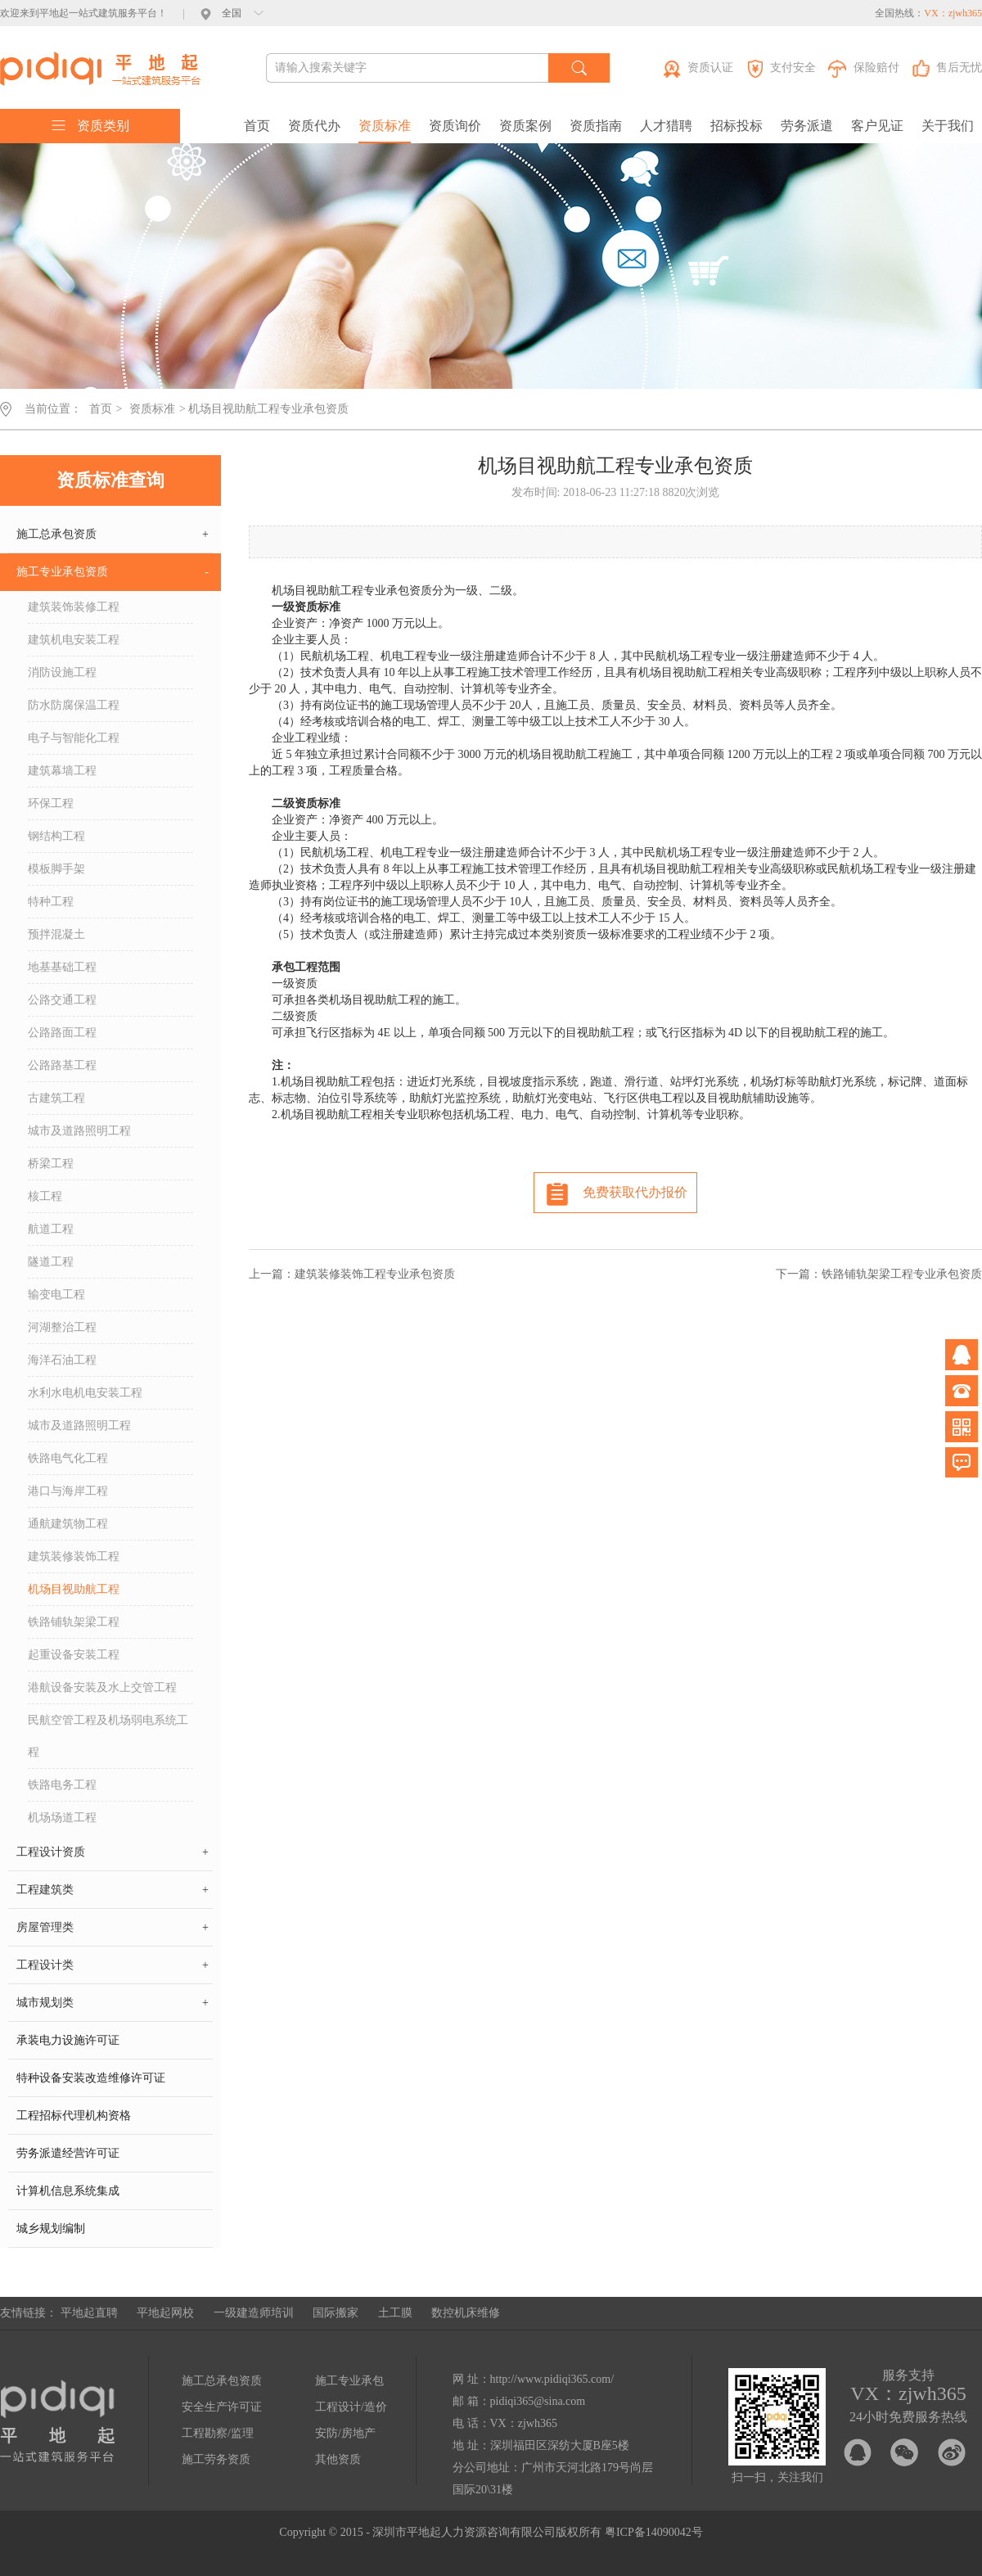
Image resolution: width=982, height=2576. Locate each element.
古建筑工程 (56, 1098)
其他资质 (338, 2459)
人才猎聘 (666, 126)
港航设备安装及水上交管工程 (102, 1687)
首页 (257, 126)
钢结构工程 (56, 836)
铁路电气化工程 (68, 1458)
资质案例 (525, 126)
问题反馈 (961, 1462)
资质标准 (384, 126)
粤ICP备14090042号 (654, 2532)
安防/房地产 (345, 2433)
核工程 (45, 1196)
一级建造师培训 (254, 2313)
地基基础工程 (62, 967)
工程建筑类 (112, 1890)
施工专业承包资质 (112, 572)
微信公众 (961, 1426)
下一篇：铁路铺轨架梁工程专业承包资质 (879, 1274)
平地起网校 (165, 2313)
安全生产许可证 (222, 2407)
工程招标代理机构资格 (73, 2115)
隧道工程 (51, 1262)
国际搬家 (335, 2313)
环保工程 (51, 803)
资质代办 (314, 126)
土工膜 (395, 2313)
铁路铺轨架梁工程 (73, 1622)
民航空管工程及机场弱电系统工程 (108, 1736)
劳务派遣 (807, 126)
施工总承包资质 (112, 534)
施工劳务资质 (216, 2459)
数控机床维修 (465, 2313)
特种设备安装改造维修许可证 (90, 2078)
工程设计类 (112, 1965)
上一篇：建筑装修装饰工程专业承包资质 (352, 1274)
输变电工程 (56, 1294)
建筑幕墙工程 (62, 771)
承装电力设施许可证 (67, 2040)
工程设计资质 (112, 1852)
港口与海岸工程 (68, 1491)
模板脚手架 (56, 869)
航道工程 (51, 1229)
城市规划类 (112, 2003)
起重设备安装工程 (73, 1655)
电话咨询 (961, 1390)
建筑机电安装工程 (73, 640)
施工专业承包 (349, 2381)
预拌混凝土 (56, 934)
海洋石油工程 (62, 1360)
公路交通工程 (62, 1000)
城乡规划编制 (50, 2228)
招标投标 (736, 126)
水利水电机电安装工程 (85, 1393)
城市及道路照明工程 (79, 1131)
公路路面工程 (62, 1032)
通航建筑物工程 (68, 1524)
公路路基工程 (62, 1065)
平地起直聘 (89, 2313)
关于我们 (947, 126)
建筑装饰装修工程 (73, 607)
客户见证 (877, 126)
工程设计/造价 (351, 2407)
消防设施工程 (62, 672)
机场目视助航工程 (73, 1589)
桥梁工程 (51, 1163)
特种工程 (51, 902)
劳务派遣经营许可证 (67, 2153)
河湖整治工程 (62, 1327)
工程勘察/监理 (218, 2433)
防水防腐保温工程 (73, 705)
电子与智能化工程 (73, 738)
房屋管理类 (112, 1928)
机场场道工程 (62, 1817)
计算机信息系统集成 (67, 2191)
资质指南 (596, 126)
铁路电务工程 (62, 1785)
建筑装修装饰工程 (73, 1556)
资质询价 (455, 126)
